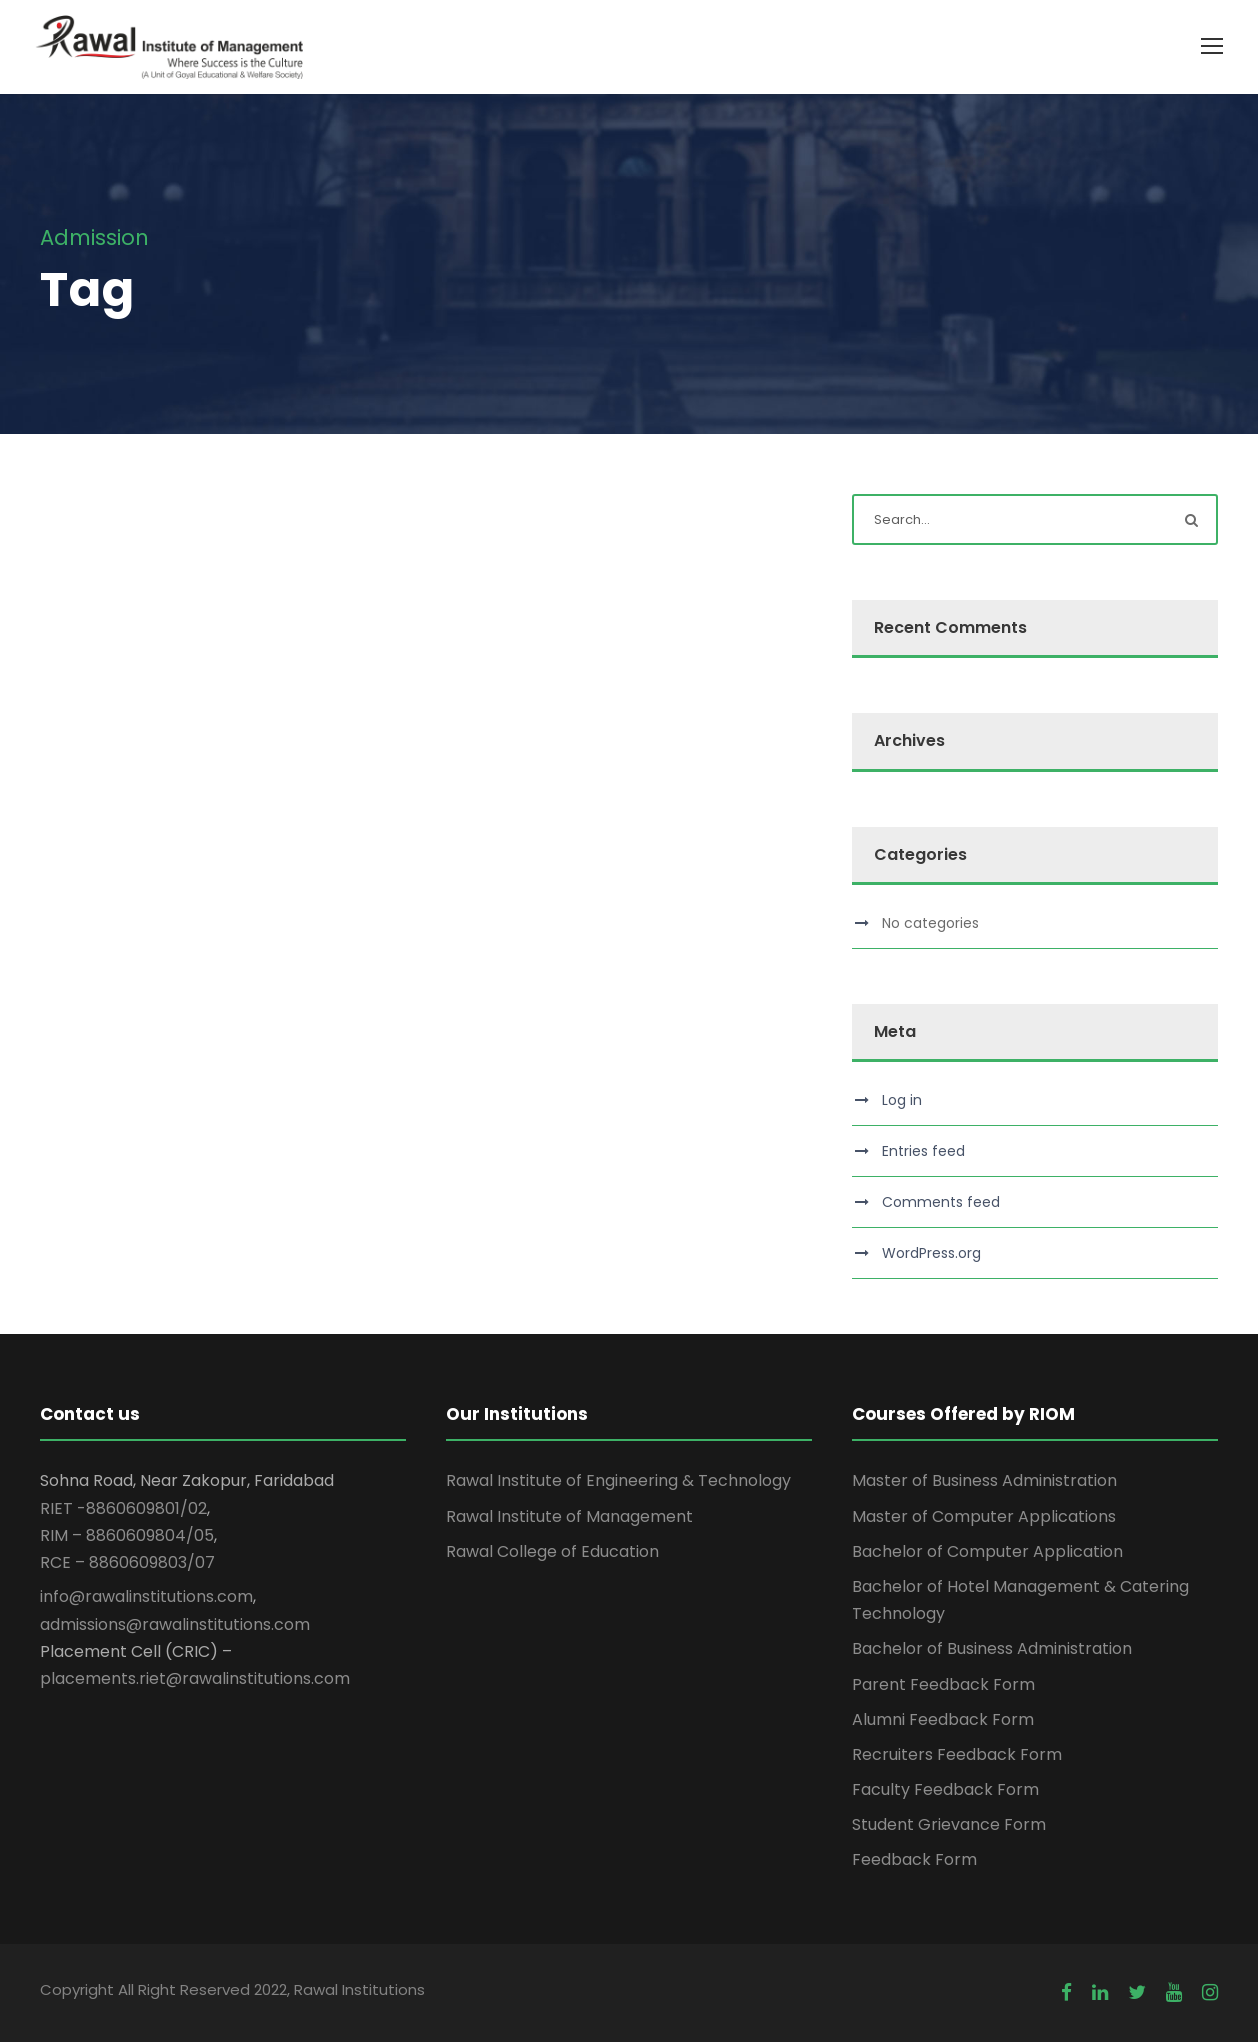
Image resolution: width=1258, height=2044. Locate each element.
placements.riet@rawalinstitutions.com (195, 1679)
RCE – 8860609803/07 (127, 1564)
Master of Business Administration (984, 1482)
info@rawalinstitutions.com (146, 1598)
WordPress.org (931, 1255)
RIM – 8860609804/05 (127, 1536)
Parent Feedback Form (943, 1685)
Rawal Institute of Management (569, 1517)
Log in (902, 1102)
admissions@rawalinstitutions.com (175, 1625)
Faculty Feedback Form (945, 1791)
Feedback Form (914, 1861)
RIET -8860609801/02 (123, 1509)
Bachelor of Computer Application (987, 1552)
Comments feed (941, 1204)
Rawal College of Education (552, 1552)
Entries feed (923, 1153)
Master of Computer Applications (984, 1517)
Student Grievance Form (949, 1826)
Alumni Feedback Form (943, 1720)
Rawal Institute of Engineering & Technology (618, 1482)
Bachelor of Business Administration (992, 1650)
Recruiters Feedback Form (957, 1755)
